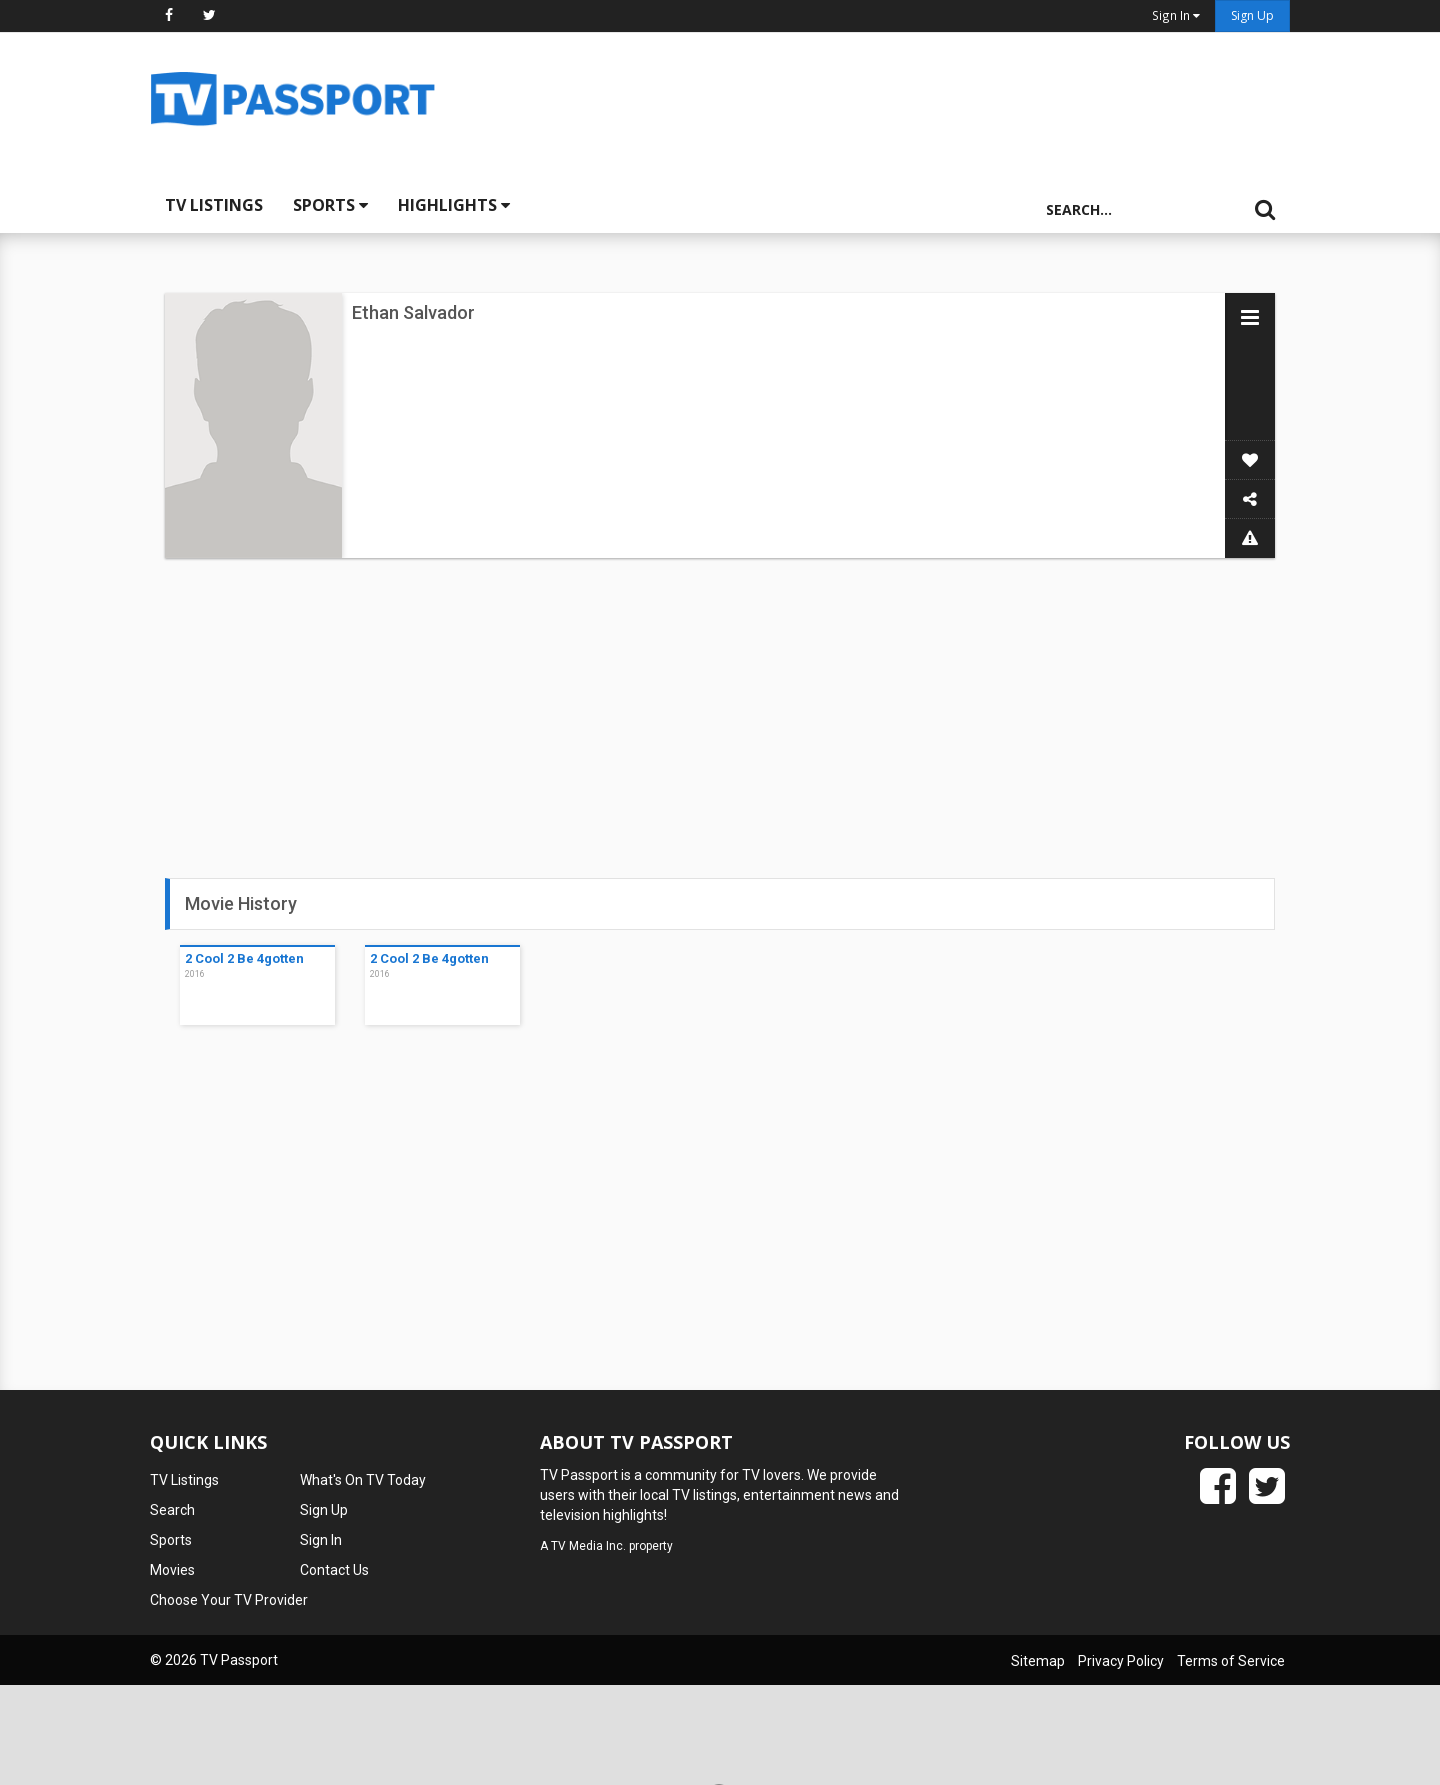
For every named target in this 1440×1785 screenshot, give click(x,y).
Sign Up (1252, 15)
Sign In (321, 1540)
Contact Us (334, 1570)
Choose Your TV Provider (229, 1600)
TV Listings (214, 205)
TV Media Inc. (588, 1546)
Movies (172, 1570)
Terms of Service (1231, 1661)
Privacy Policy (1121, 1661)
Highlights (454, 205)
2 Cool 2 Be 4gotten (244, 958)
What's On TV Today (363, 1480)
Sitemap (1038, 1661)
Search (172, 1510)
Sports (330, 205)
